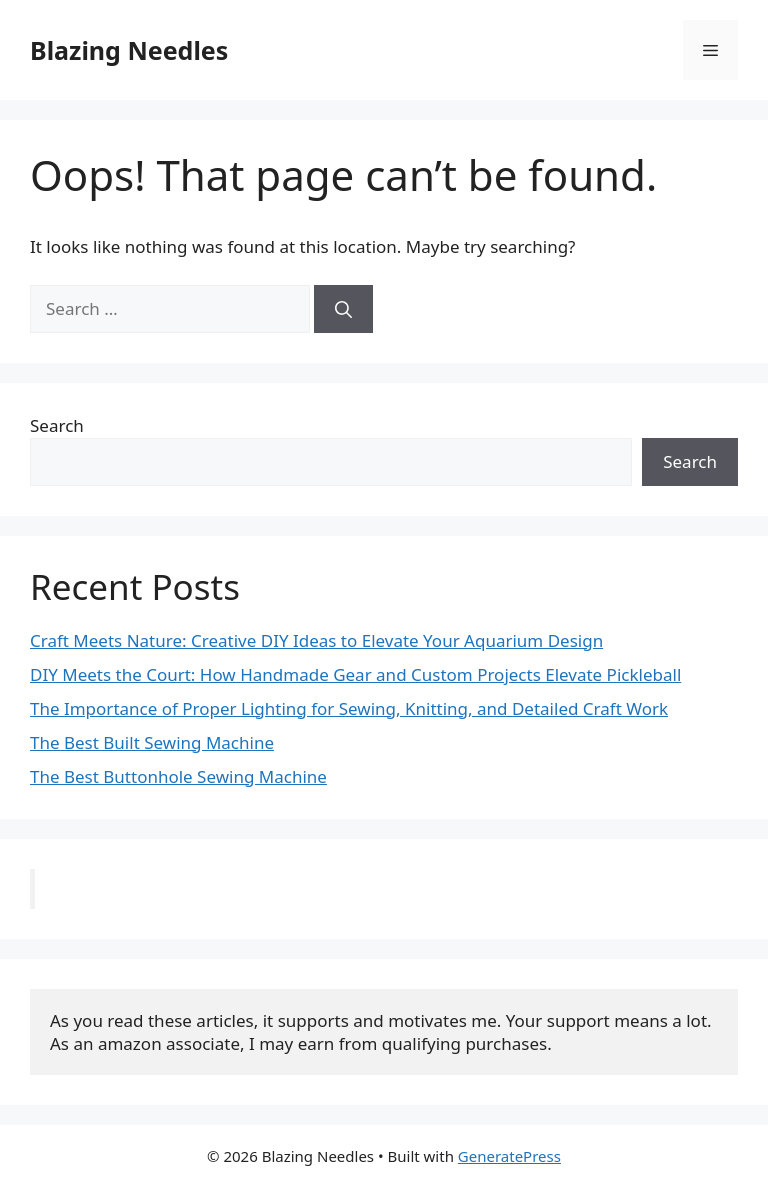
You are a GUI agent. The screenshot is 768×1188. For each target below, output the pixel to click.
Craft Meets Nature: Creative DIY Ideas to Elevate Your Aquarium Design (316, 640)
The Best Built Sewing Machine (152, 742)
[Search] (343, 309)
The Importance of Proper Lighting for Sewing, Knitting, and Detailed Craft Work (349, 708)
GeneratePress (509, 1156)
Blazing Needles (129, 50)
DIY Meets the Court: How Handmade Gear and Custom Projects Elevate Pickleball (355, 674)
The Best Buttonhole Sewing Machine (178, 776)
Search (57, 425)
